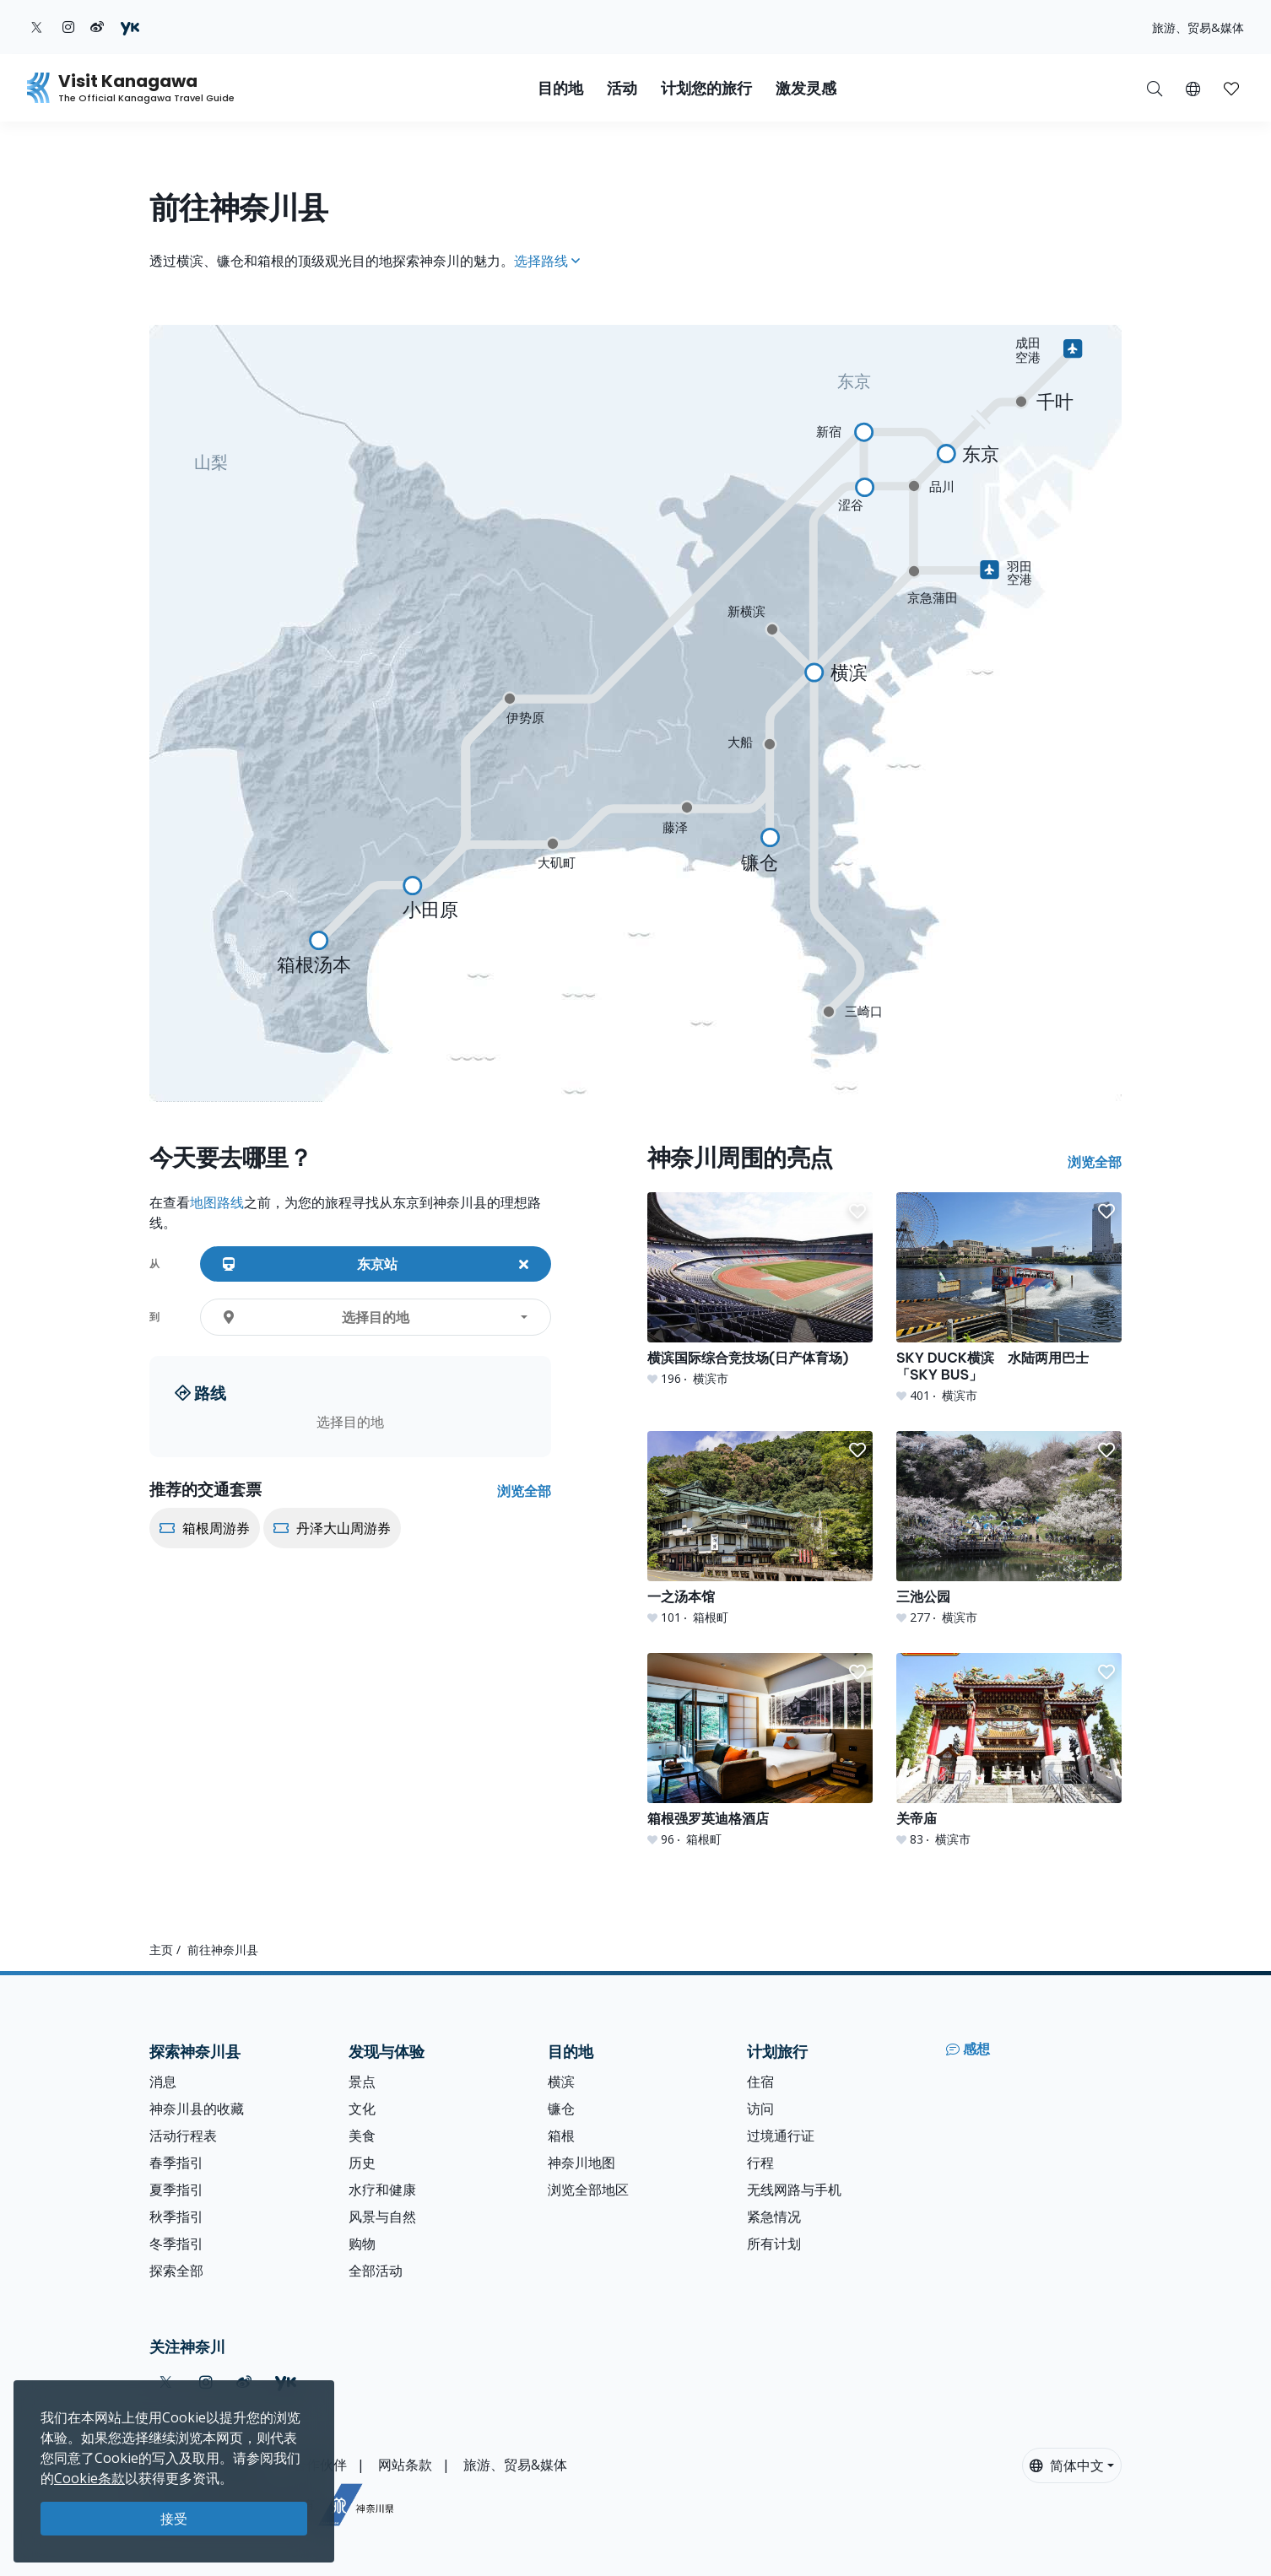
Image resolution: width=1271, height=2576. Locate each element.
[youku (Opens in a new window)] (130, 27)
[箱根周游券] (206, 1556)
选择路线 (547, 260)
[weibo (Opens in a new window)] (97, 27)
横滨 (561, 2081)
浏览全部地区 (588, 2189)
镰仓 (561, 2108)
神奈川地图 (581, 2162)
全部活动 (376, 2270)
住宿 (760, 2081)
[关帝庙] (1009, 1750)
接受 (173, 2518)
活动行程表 (183, 2135)
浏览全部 (524, 1491)
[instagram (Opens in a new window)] (68, 27)
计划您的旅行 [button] (706, 88)
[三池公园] (1009, 1528)
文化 (362, 2108)
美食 (362, 2135)
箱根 (561, 2135)
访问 (760, 2108)
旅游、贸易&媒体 (1198, 27)
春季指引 (176, 2162)
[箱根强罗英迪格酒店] (760, 1750)
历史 (362, 2162)
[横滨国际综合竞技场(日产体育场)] (760, 1289)
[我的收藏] (1231, 88)
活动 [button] (622, 88)
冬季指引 (176, 2243)
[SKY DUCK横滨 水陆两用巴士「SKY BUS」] (1009, 1298)
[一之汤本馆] (760, 1528)
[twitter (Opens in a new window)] (36, 27)
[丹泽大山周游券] (332, 1556)
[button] (1193, 88)
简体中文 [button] (1067, 2465)
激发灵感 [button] (806, 88)
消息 (162, 2081)
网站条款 (405, 2464)
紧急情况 (774, 2216)
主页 (161, 1949)
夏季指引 (176, 2189)
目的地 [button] (560, 88)
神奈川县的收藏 (196, 2108)
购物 (362, 2243)
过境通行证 (780, 2135)
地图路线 (217, 1202)
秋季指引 (176, 2216)
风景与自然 (382, 2216)
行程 (760, 2162)
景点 (362, 2081)
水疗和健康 (382, 2189)
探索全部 (176, 2270)
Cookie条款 (89, 2478)
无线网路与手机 (794, 2189)
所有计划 (774, 2243)
